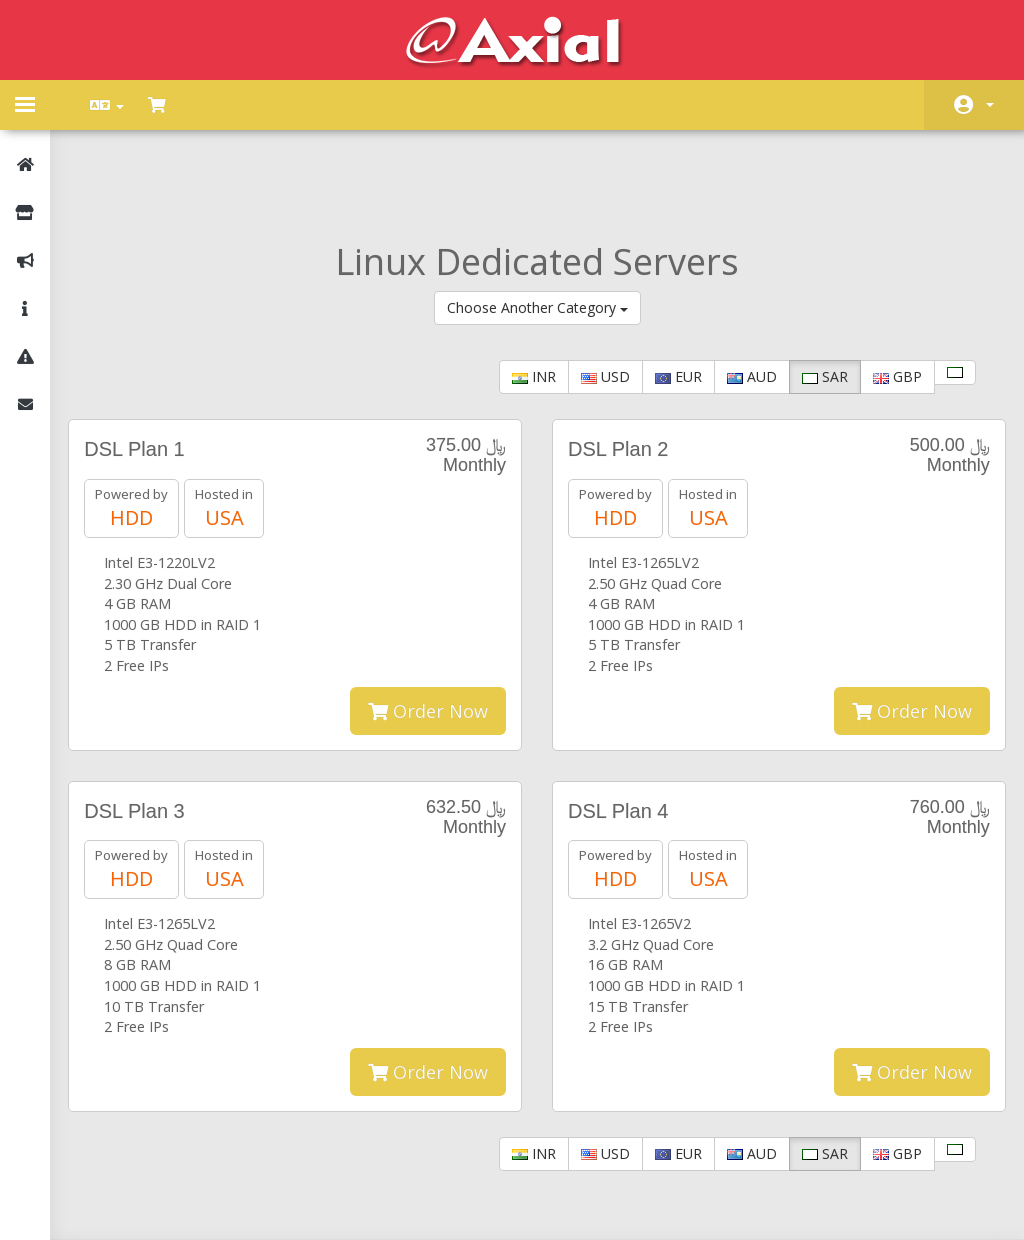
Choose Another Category (537, 226)
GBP (885, 295)
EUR (666, 295)
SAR (813, 295)
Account (990, 105)
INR (522, 295)
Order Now (428, 629)
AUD (740, 295)
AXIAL (567, 1204)
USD (593, 295)
